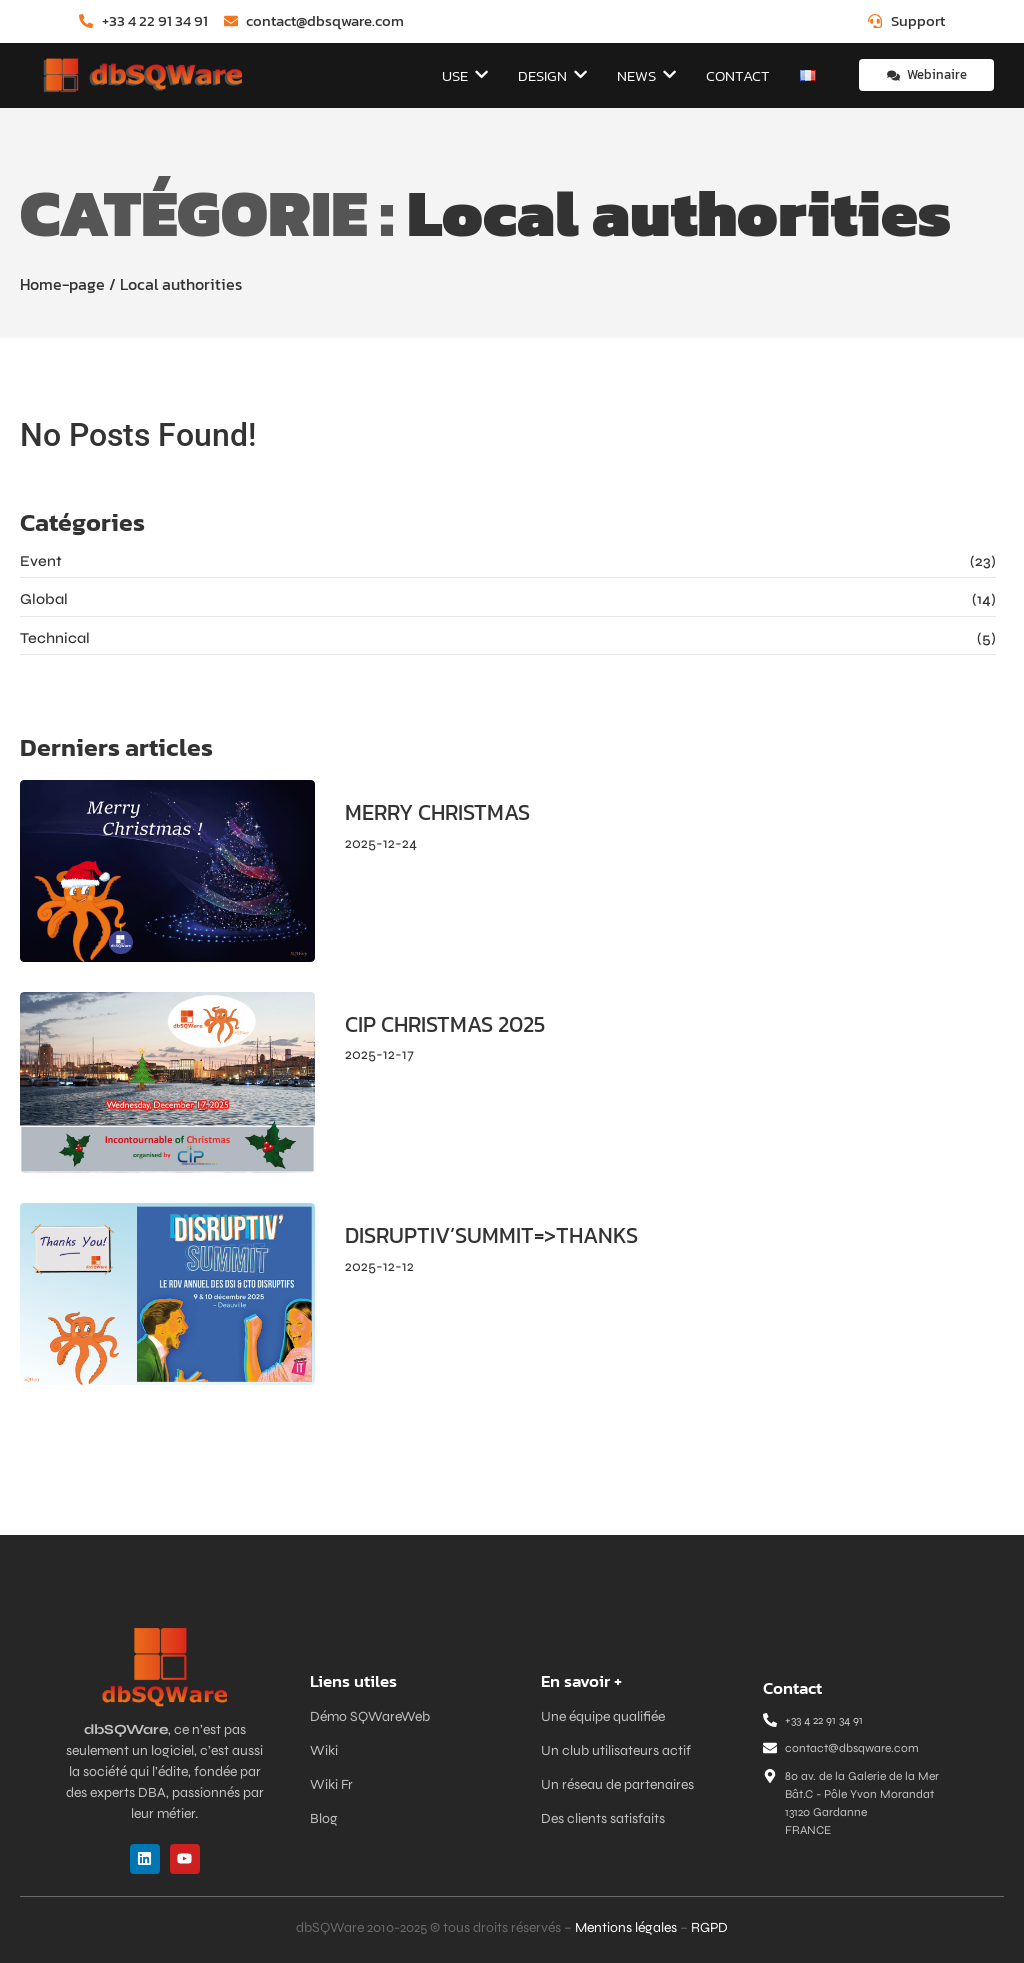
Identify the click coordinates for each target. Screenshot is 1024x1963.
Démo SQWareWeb (370, 1716)
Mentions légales (626, 1927)
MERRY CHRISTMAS (437, 813)
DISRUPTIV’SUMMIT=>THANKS (491, 1236)
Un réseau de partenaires (617, 1784)
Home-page (62, 284)
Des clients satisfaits (603, 1818)
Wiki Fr (331, 1784)
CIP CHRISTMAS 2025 (445, 1025)
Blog (324, 1818)
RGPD (709, 1927)
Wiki (324, 1750)
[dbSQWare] (142, 75)
